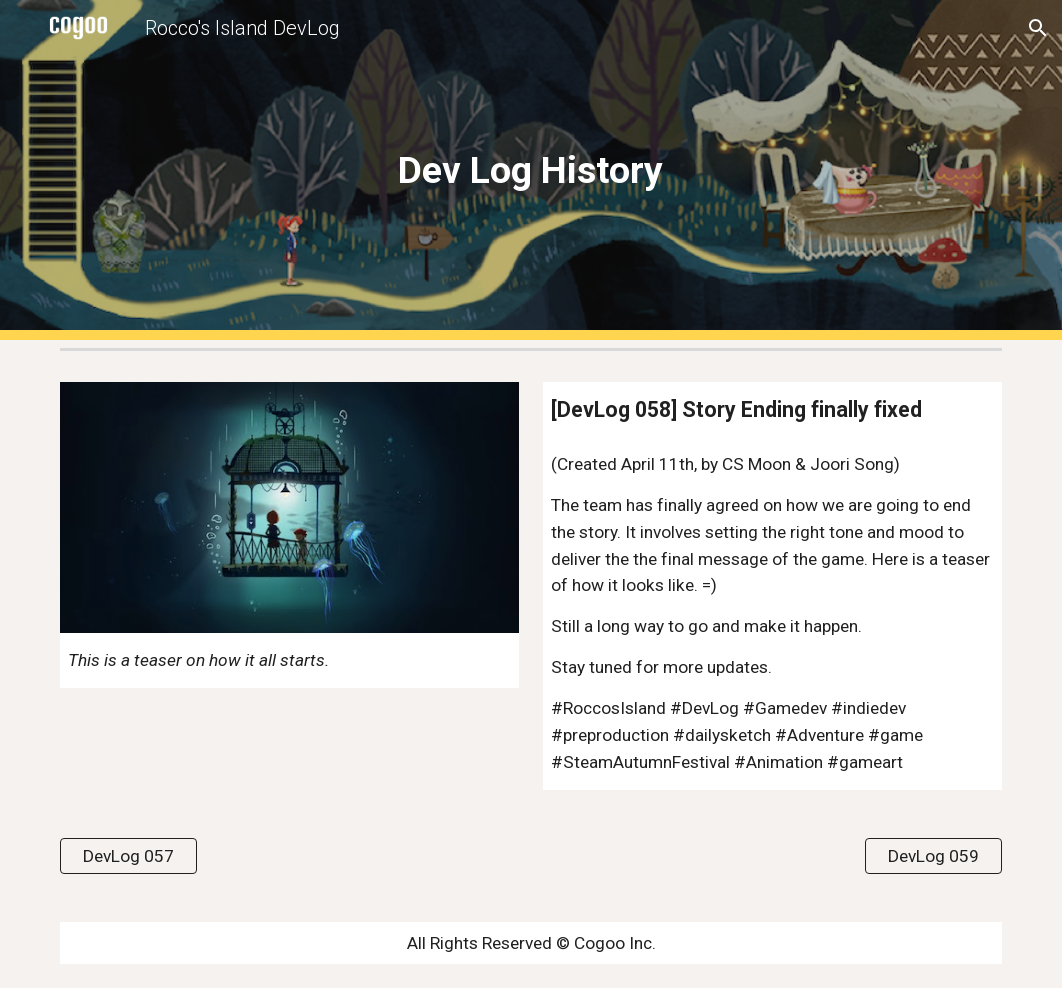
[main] (531, 170)
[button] (1038, 28)
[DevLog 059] (933, 855)
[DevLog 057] (128, 855)
